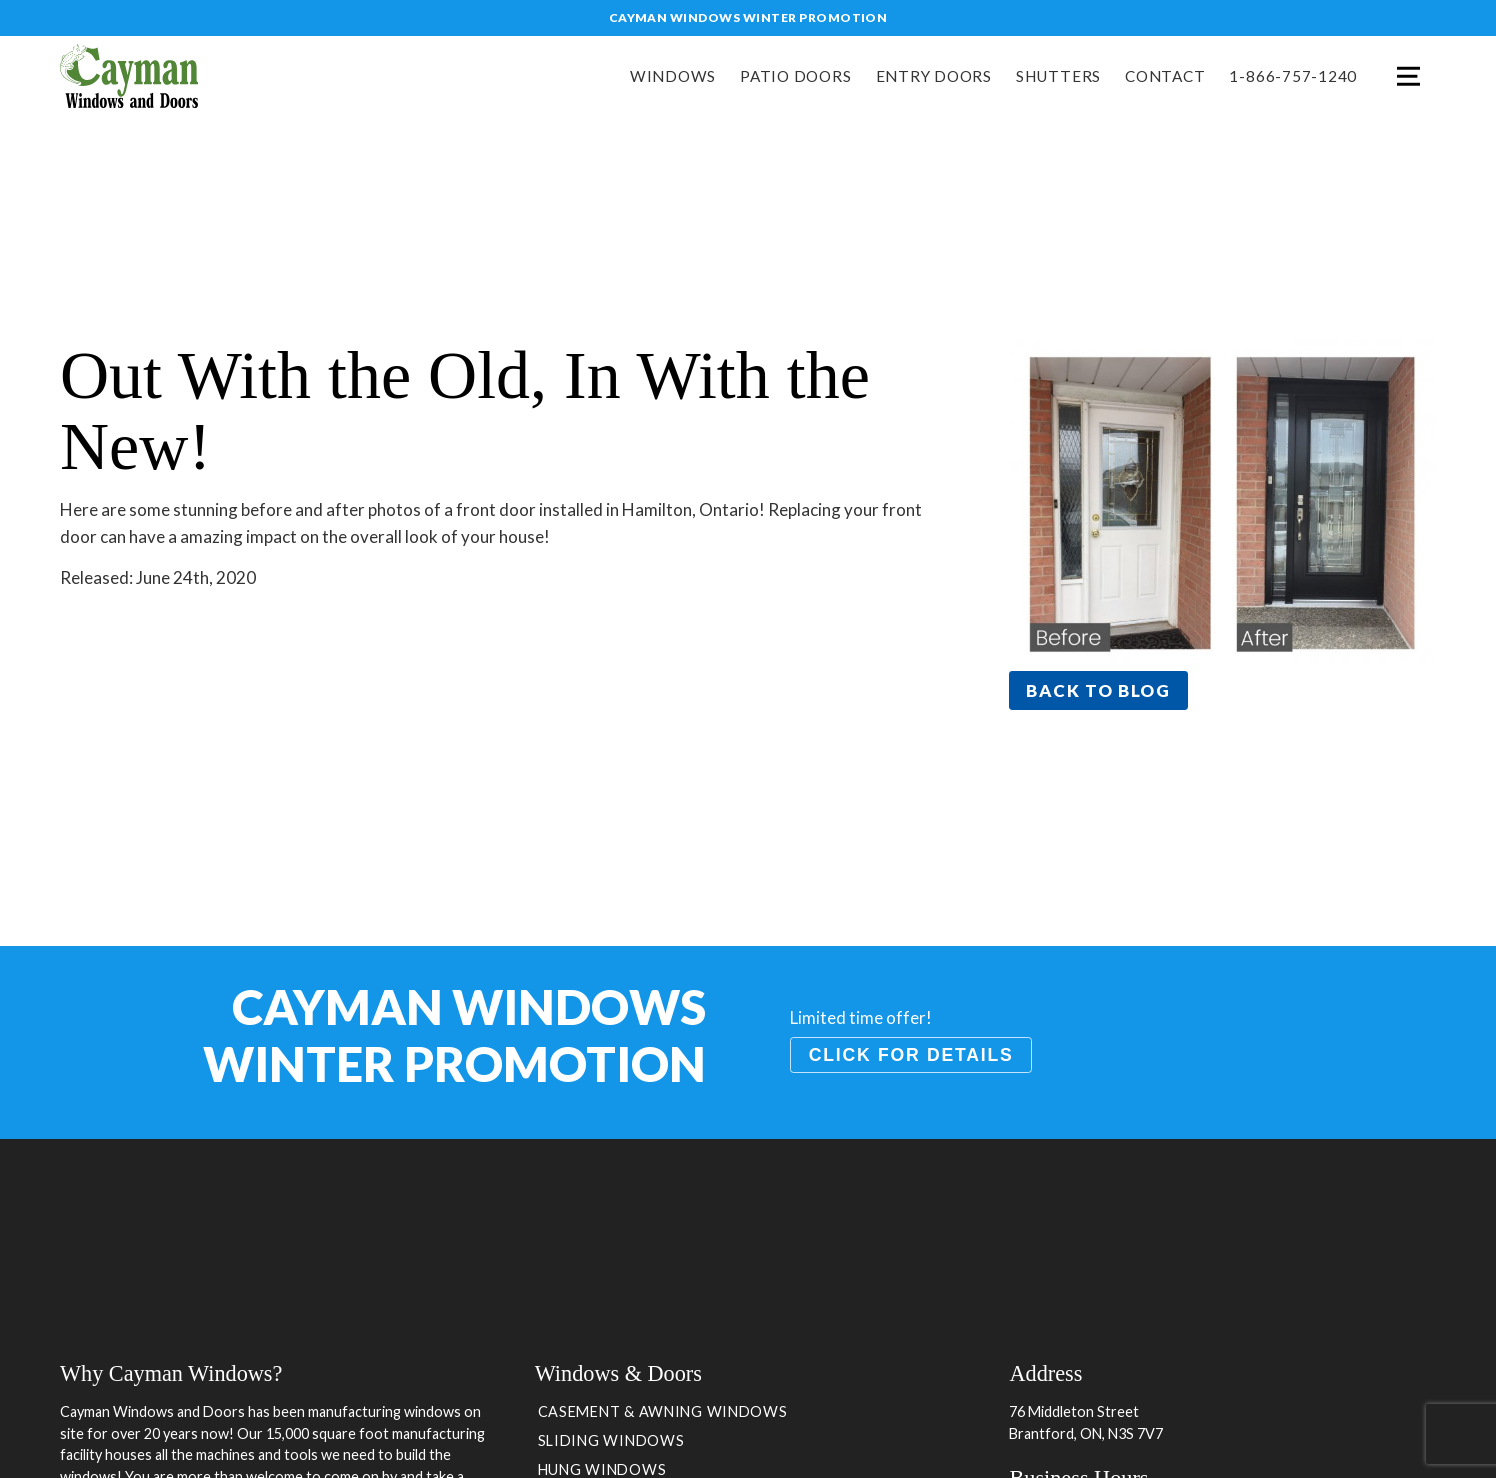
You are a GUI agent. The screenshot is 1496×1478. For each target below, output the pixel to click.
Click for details (911, 1055)
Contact (1165, 76)
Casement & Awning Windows (663, 1411)
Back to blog (1098, 690)
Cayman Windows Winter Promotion (748, 17)
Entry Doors (934, 76)
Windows (673, 76)
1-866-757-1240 (1293, 76)
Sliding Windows (611, 1440)
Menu (1408, 76)
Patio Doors (795, 76)
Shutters (1058, 76)
